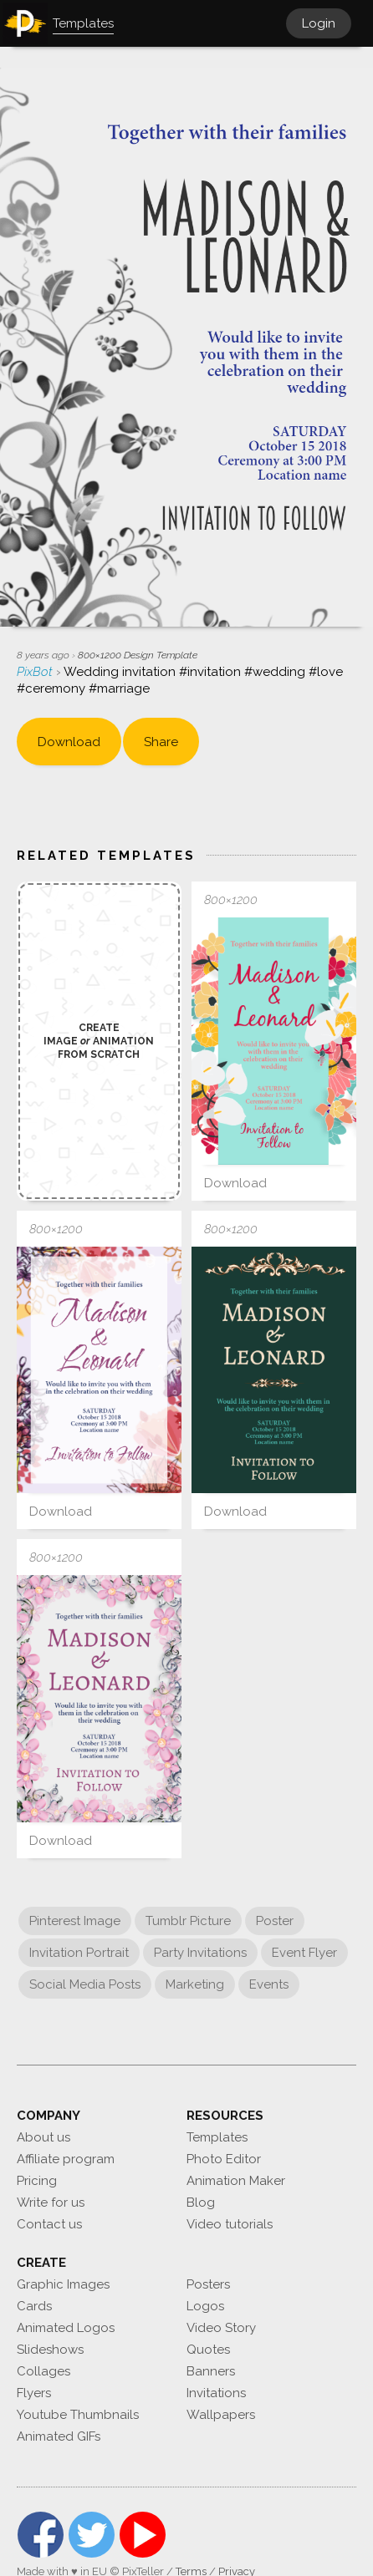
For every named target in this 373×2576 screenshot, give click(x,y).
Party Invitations (200, 1952)
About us (43, 2137)
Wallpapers (220, 2414)
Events (269, 1984)
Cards (34, 2306)
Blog (200, 2202)
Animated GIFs (58, 2436)
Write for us (50, 2202)
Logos (205, 2306)
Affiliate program (66, 2159)
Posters (208, 2284)
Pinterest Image (74, 1920)
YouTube (143, 2535)
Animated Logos (66, 2327)
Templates (217, 2137)
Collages (43, 2371)
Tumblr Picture (188, 1920)
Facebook (41, 2535)
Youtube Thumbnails (78, 2414)
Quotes (208, 2349)
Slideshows (50, 2349)
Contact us (49, 2224)
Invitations (216, 2393)
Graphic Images (63, 2284)
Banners (210, 2371)
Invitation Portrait (79, 1952)
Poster (275, 1920)
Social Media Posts (85, 1984)
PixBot (36, 671)
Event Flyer (304, 1952)
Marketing (195, 1984)
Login (318, 23)
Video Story (221, 2327)
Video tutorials (229, 2224)
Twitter (92, 2535)
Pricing (37, 2180)
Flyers (34, 2393)
